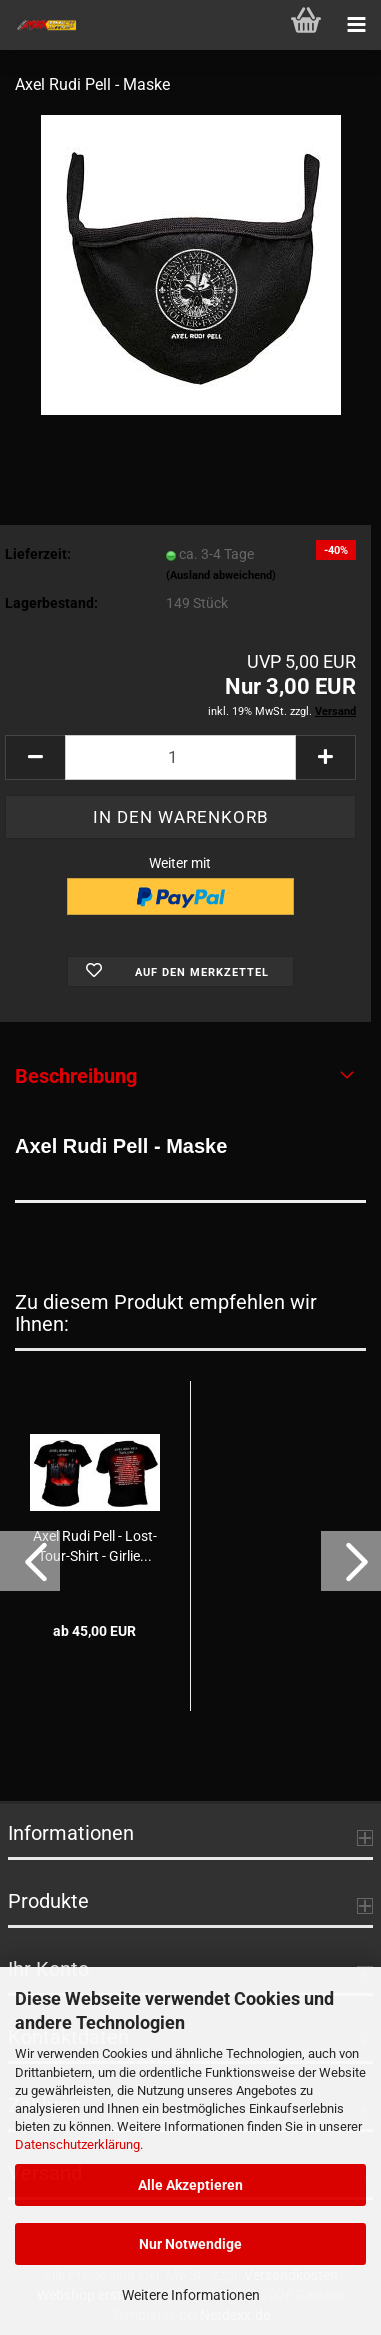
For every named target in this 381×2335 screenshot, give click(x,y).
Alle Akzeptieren (190, 2185)
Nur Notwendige (190, 2244)
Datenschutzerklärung (77, 2144)
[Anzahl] (180, 757)
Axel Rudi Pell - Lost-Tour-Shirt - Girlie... (95, 1546)
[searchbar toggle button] (256, 25)
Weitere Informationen (191, 2295)
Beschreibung (76, 1076)
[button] (35, 757)
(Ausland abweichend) (221, 575)
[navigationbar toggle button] (356, 25)
